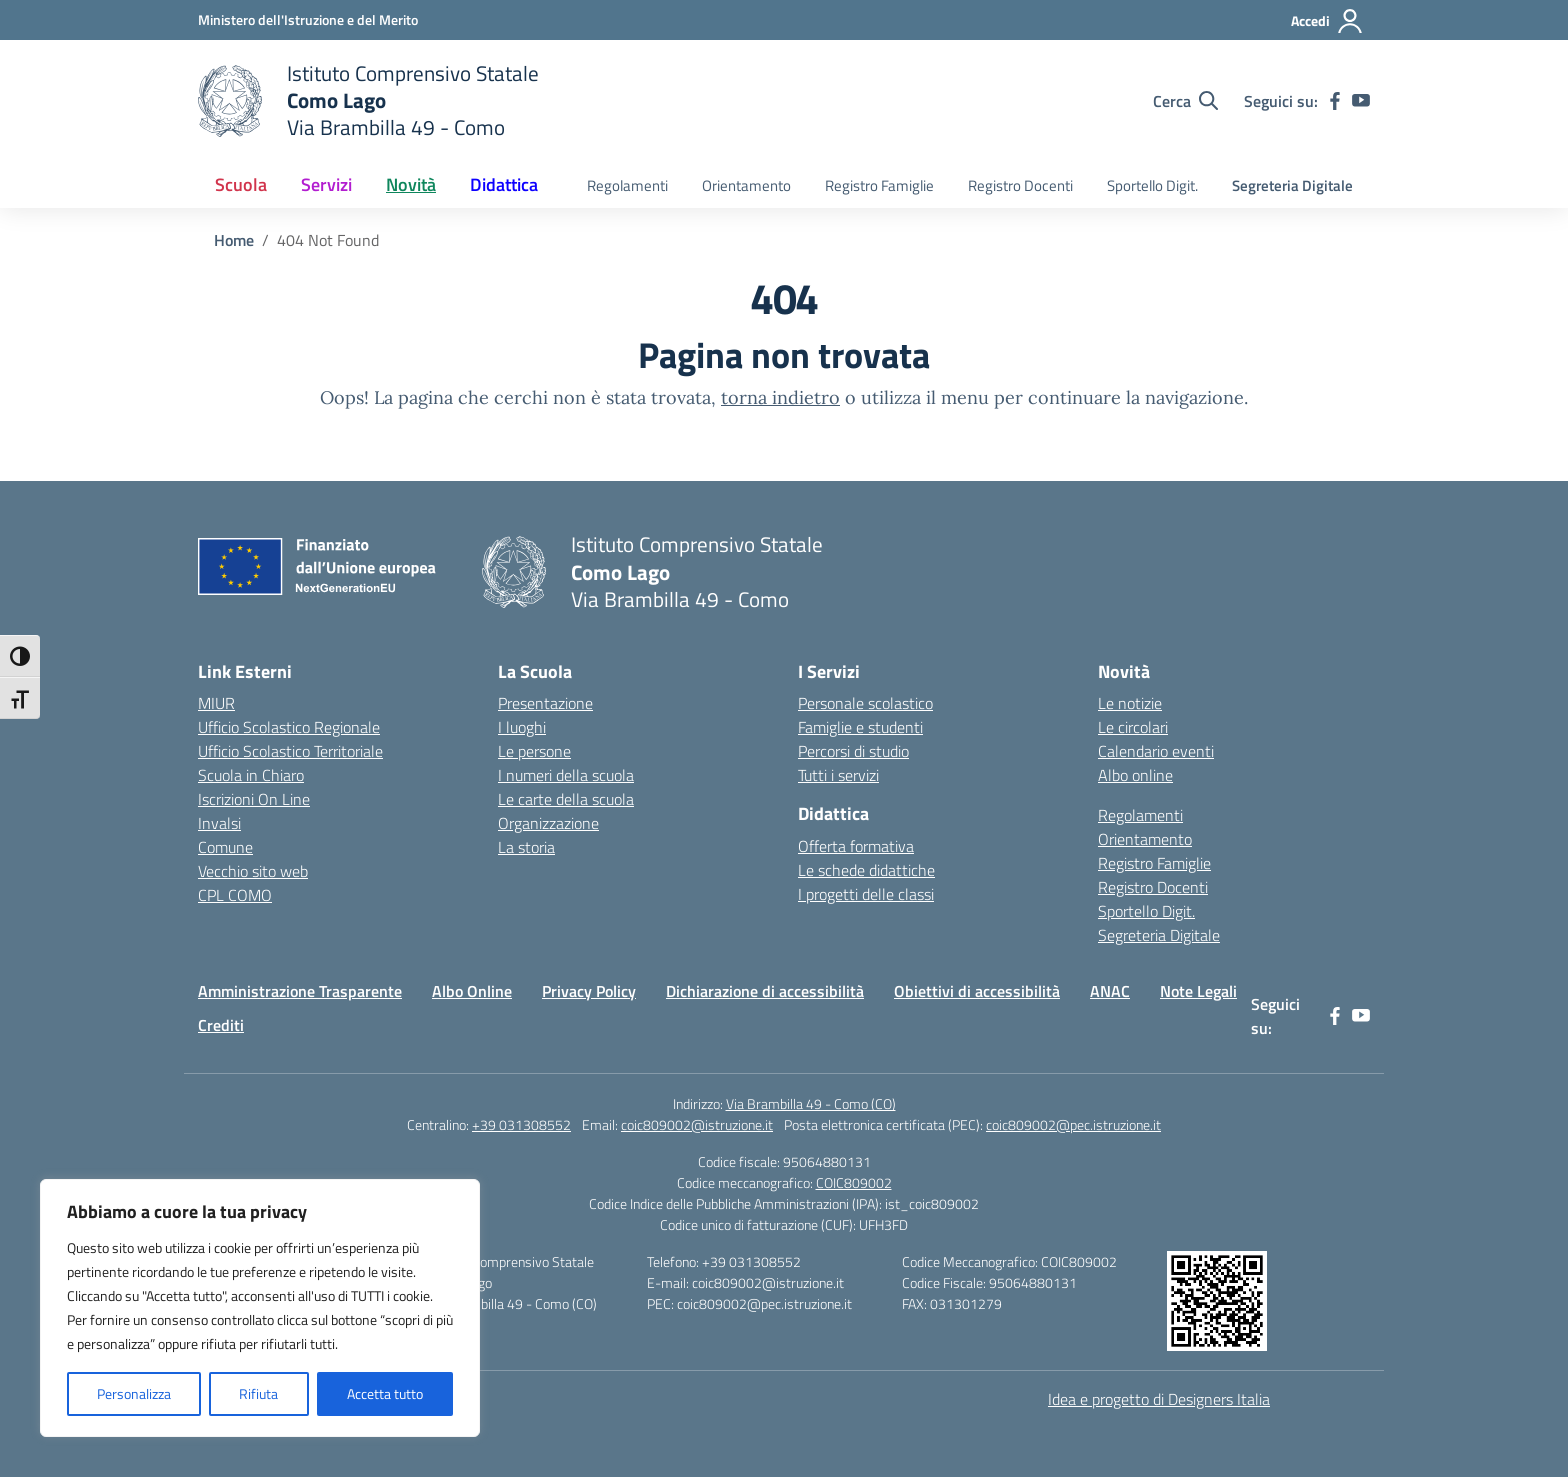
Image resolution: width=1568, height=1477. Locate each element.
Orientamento (746, 185)
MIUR (216, 703)
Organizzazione (548, 823)
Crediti (221, 1025)
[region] (260, 1308)
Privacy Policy (589, 991)
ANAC (1110, 991)
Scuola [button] (241, 184)
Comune (225, 847)
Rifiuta (258, 1393)
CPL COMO (235, 895)
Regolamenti (627, 185)
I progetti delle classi (866, 894)
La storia (526, 847)
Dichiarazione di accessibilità (765, 991)
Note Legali (1198, 991)
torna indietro (780, 397)
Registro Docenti (1020, 185)
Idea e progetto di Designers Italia (1159, 1399)
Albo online (1135, 775)
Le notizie (1130, 703)
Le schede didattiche (866, 870)
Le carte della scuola (566, 799)
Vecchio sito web (253, 871)
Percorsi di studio (853, 751)
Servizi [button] (326, 184)
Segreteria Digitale (1292, 185)
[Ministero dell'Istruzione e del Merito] (308, 19)
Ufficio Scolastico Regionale (289, 727)
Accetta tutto (385, 1393)
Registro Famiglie (879, 185)
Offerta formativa (856, 846)
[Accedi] (1327, 21)
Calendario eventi (1156, 751)
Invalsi (219, 823)
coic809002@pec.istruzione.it (1073, 1124)
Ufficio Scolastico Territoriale (290, 751)
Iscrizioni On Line (254, 799)
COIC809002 (854, 1182)
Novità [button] (411, 184)
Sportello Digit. (1152, 185)
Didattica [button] (504, 184)
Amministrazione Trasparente (300, 991)
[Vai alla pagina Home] (234, 240)
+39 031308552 (521, 1124)
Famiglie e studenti (860, 727)
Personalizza (134, 1393)
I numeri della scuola (566, 775)
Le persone (534, 751)
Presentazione (545, 703)
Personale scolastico (865, 703)
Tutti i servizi (838, 775)
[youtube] (1361, 101)
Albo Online (472, 991)
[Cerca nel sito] (1185, 101)
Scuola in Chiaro (251, 775)
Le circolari (1133, 727)
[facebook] (1335, 101)
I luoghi (522, 727)
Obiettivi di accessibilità (977, 991)
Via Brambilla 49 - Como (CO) (811, 1103)
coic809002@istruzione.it (697, 1124)
